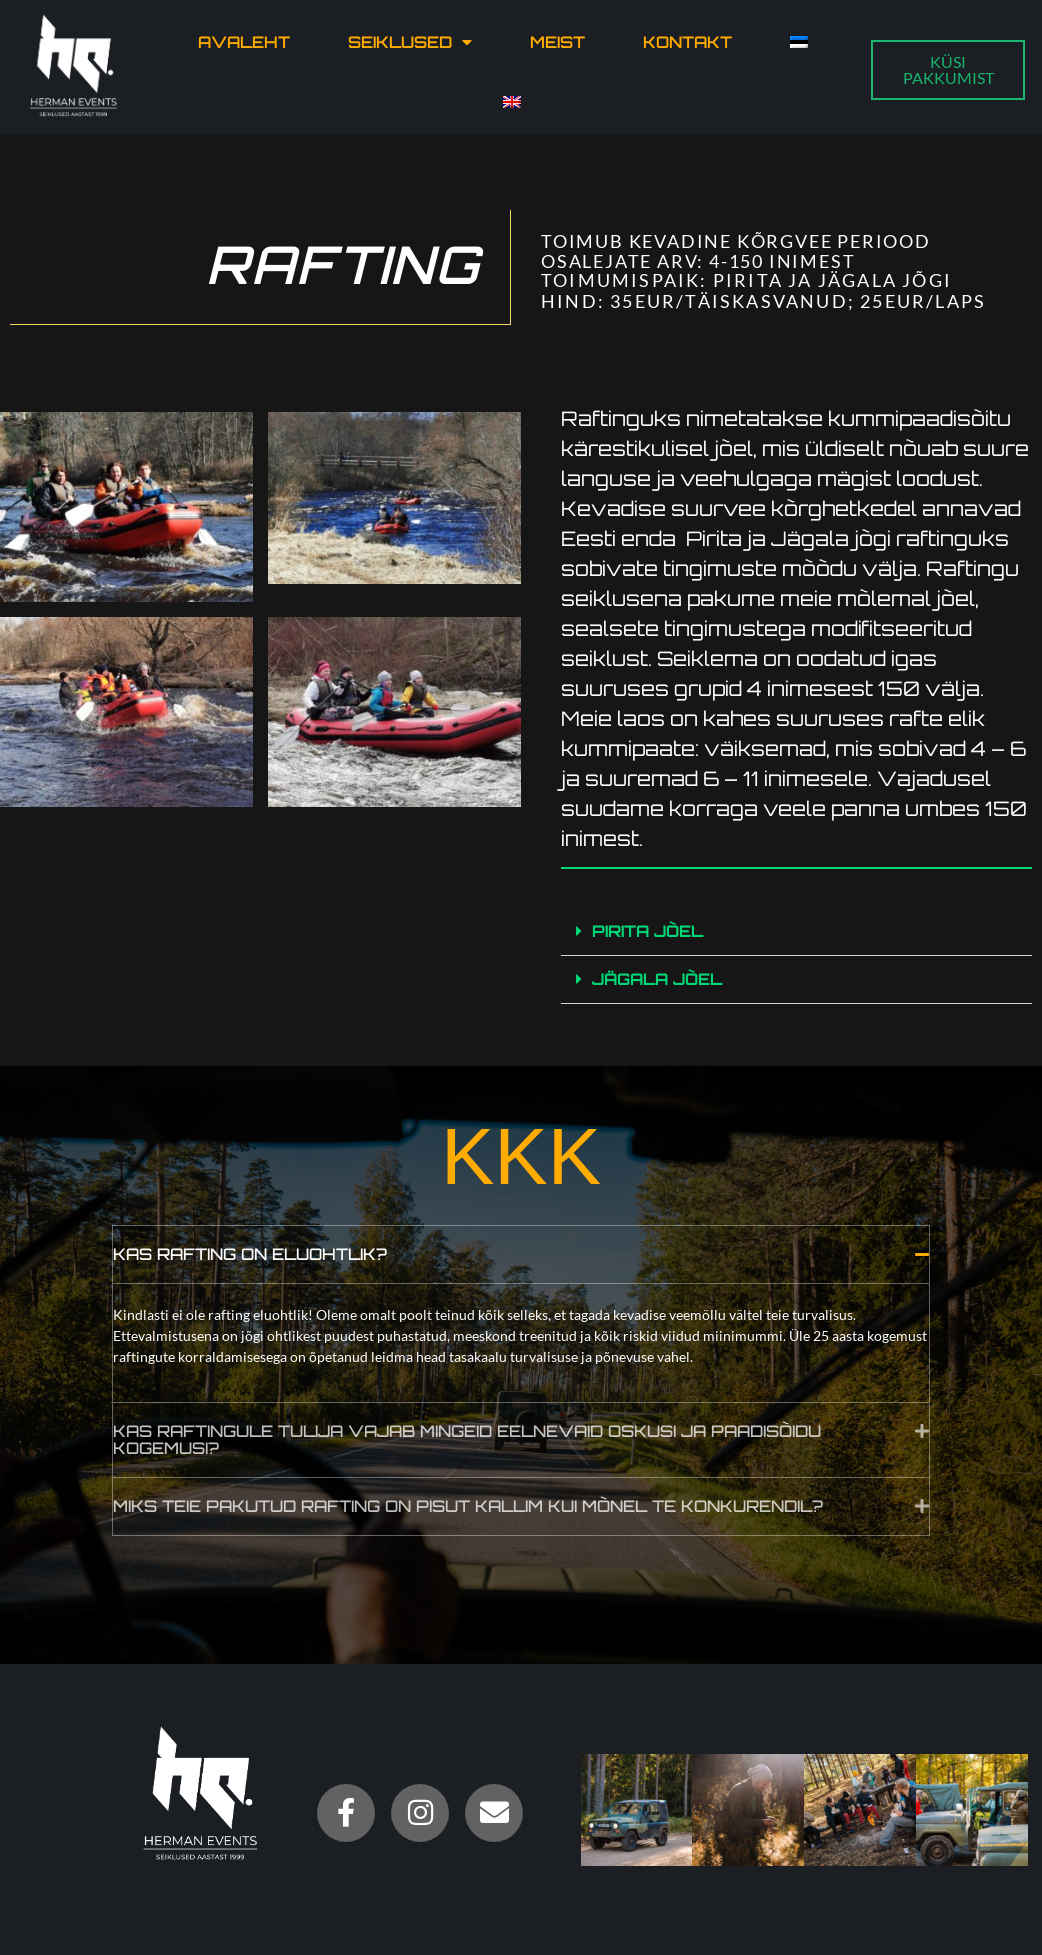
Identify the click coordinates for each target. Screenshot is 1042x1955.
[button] (796, 931)
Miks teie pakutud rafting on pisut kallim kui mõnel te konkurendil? (468, 1505)
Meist (557, 42)
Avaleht (244, 42)
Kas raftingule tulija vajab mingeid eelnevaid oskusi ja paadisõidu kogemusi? (467, 1438)
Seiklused (410, 42)
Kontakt (687, 42)
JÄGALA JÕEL (657, 978)
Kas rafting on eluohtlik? (250, 1253)
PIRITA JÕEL (647, 930)
